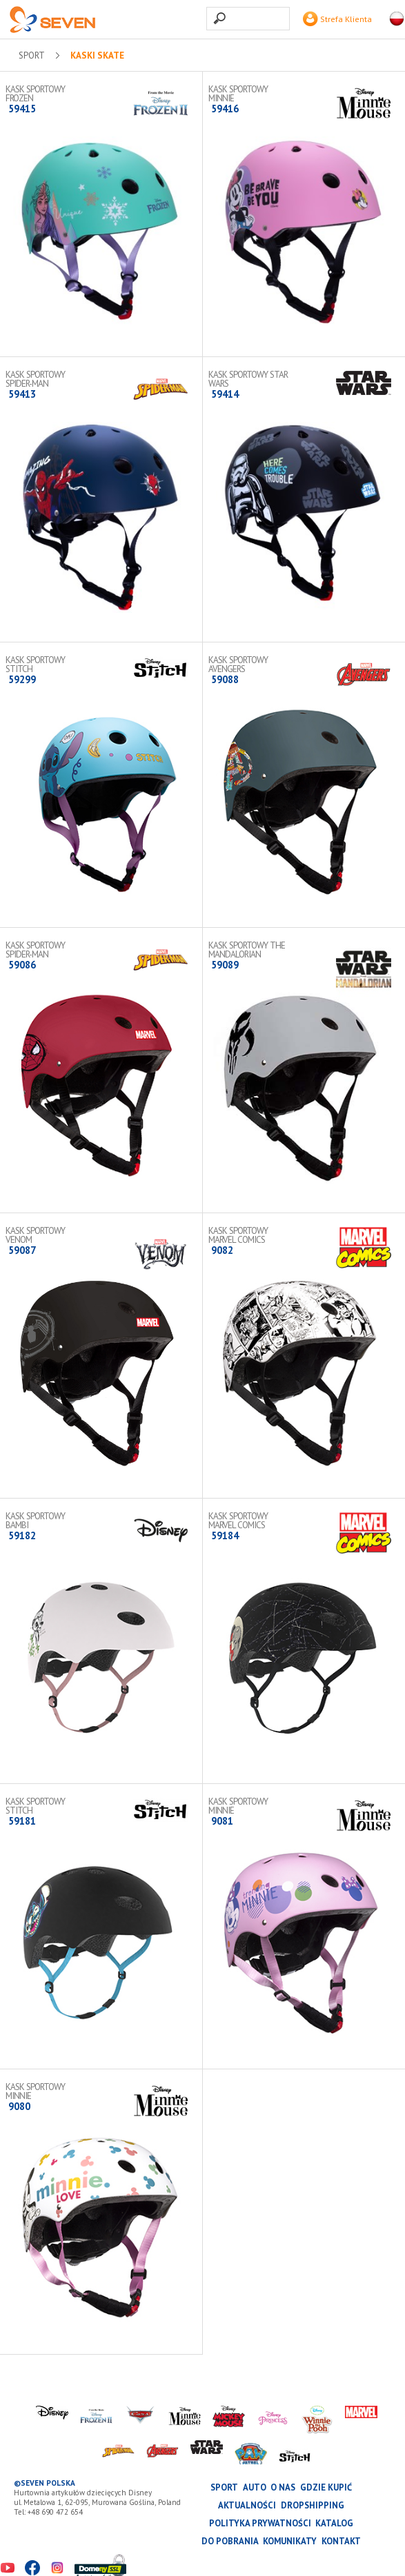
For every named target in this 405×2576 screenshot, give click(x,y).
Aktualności (247, 2505)
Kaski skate (97, 55)
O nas (282, 2487)
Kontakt (341, 2541)
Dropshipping (312, 2505)
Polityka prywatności (260, 2523)
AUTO (254, 2487)
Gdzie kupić (326, 2487)
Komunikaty (290, 2541)
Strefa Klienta (337, 19)
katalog (334, 2523)
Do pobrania (230, 2541)
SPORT (32, 55)
